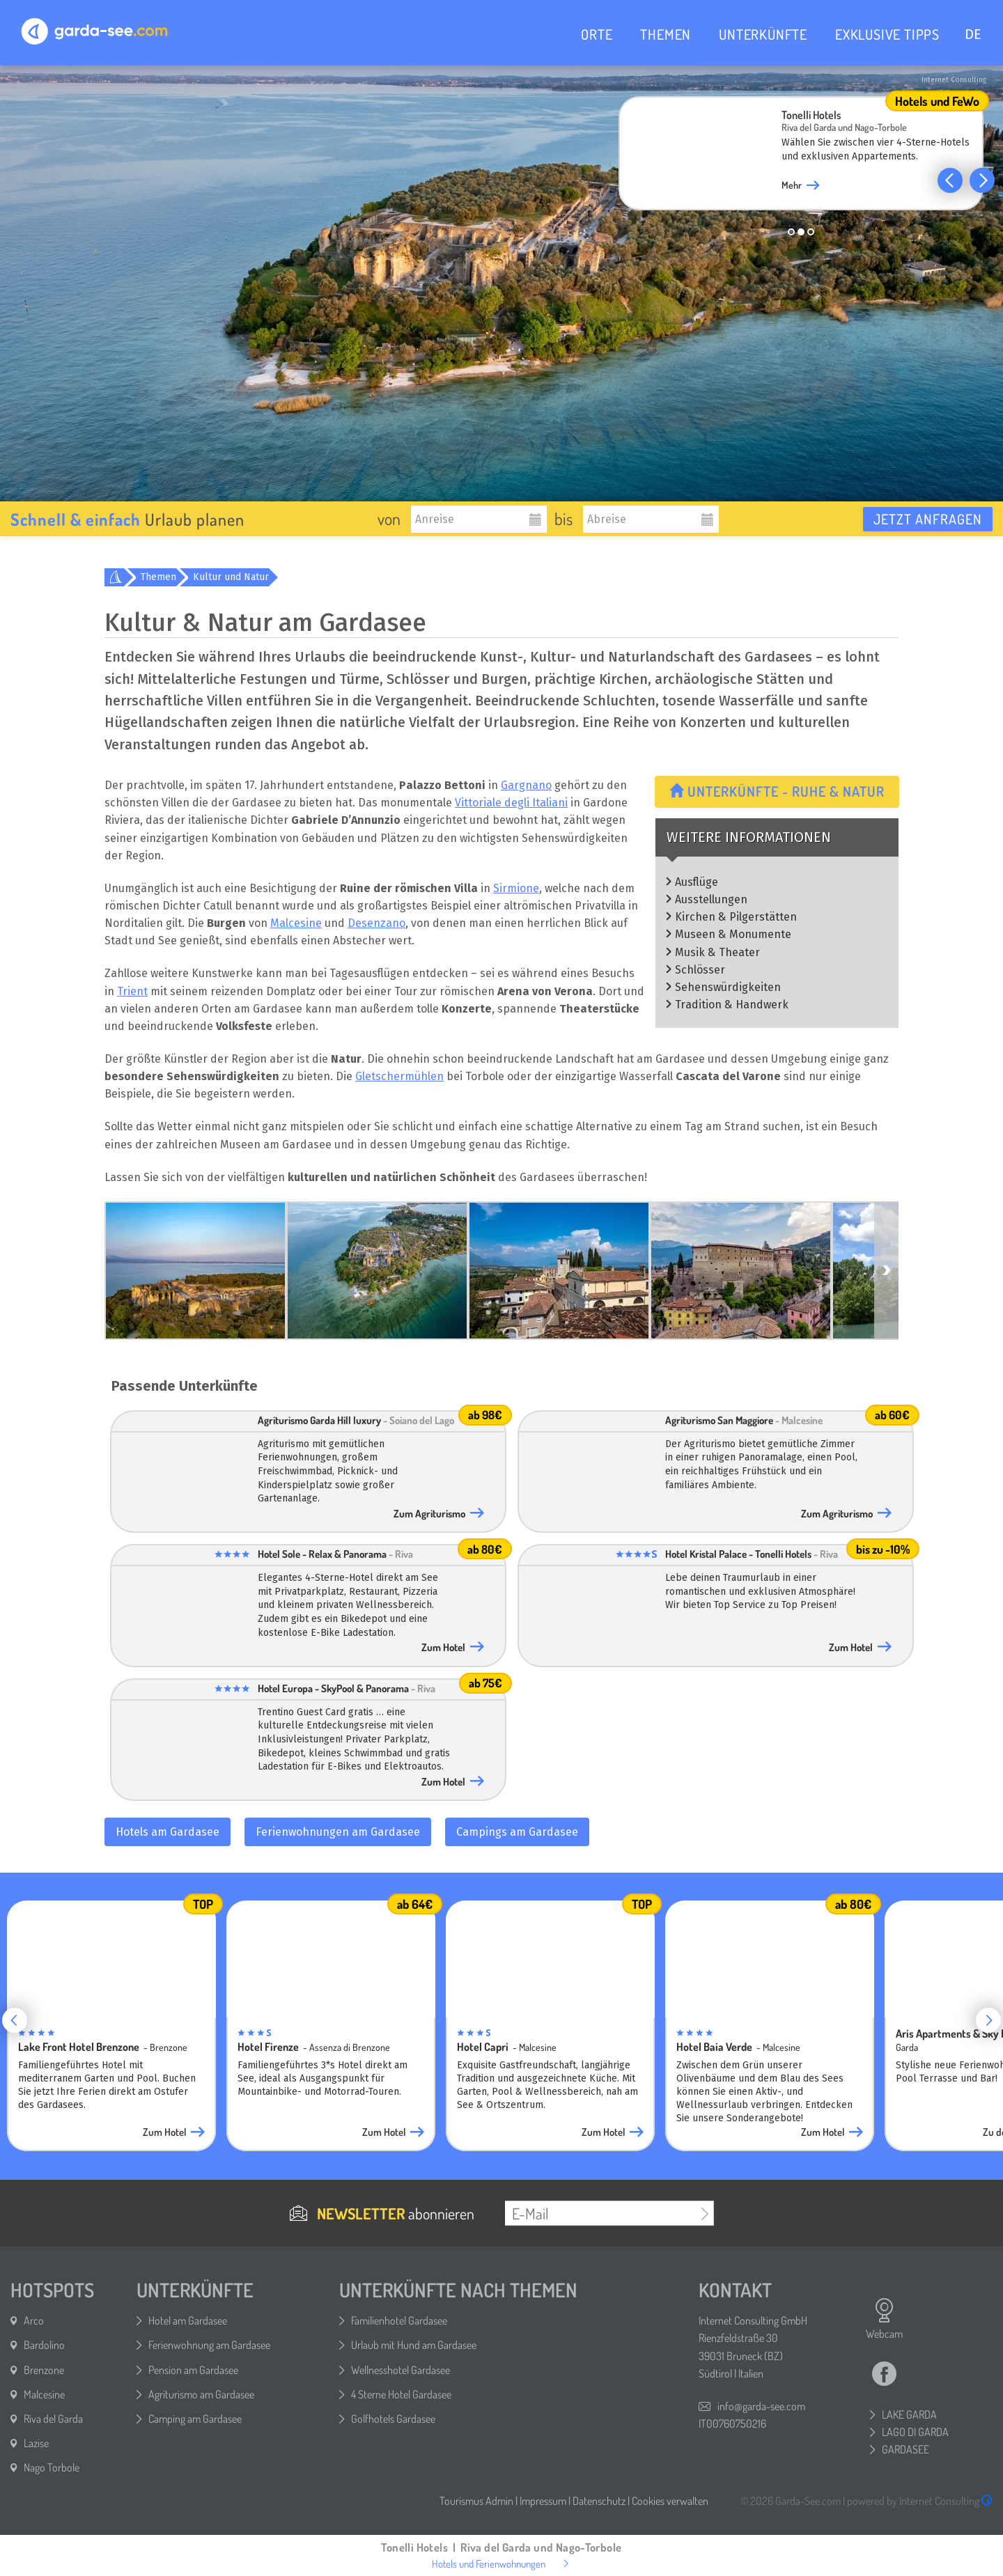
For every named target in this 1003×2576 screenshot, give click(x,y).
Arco (34, 2320)
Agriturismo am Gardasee (201, 2394)
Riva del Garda (53, 2419)
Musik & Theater (717, 952)
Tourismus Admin (476, 2501)
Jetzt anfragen (927, 519)
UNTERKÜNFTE (763, 34)
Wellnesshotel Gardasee (400, 2370)
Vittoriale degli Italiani (511, 802)
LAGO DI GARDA (915, 2432)
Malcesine (296, 923)
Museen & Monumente (733, 934)
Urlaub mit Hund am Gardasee (413, 2345)
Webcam (884, 2319)
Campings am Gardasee (517, 1832)
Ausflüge (696, 882)
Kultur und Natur (231, 577)
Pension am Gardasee (193, 2370)
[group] (801, 157)
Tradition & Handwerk (731, 1004)
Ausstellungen (711, 899)
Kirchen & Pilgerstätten (736, 916)
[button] (950, 180)
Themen (158, 577)
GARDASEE (905, 2449)
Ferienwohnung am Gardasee (209, 2345)
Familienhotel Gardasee (399, 2320)
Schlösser (700, 969)
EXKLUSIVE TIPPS (887, 34)
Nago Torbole (51, 2467)
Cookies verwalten (670, 2501)
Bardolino (44, 2345)
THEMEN (665, 34)
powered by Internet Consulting (920, 2501)
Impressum (543, 2501)
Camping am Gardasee (195, 2419)
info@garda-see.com (761, 2406)
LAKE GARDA (909, 2414)
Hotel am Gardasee (187, 2320)
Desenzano (376, 923)
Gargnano (526, 785)
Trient (132, 991)
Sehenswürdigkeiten (728, 987)
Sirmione (516, 888)
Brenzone (44, 2370)
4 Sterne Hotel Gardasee (401, 2394)
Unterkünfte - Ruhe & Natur (777, 791)
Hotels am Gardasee (167, 1832)
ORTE (596, 34)
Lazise (36, 2443)
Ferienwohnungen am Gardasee (338, 1832)
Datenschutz (599, 2501)
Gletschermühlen (399, 1076)
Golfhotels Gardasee (393, 2419)
